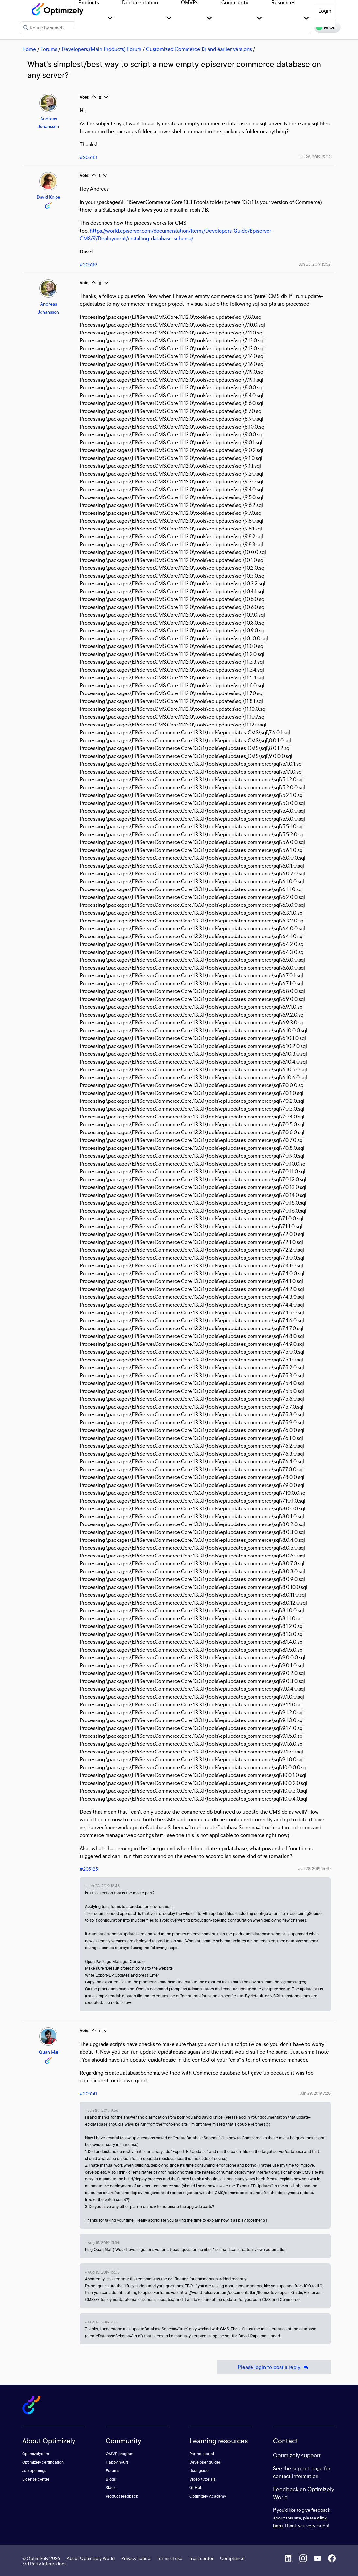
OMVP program (119, 2453)
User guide (199, 2470)
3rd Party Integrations (44, 2563)
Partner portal (201, 2453)
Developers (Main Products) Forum (101, 49)
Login (324, 10)
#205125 (89, 1869)
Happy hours (117, 2462)
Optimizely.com (35, 2453)
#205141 (88, 2093)
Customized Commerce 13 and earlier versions (199, 49)
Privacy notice (135, 2558)
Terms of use (169, 2558)
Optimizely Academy (207, 2496)
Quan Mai (48, 2052)
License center (35, 2479)
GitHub (195, 2487)
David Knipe (48, 197)
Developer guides (205, 2462)
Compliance (232, 2558)
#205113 (88, 157)
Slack (111, 2487)
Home (29, 49)
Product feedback (122, 2496)
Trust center (201, 2558)
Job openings (34, 2470)
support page (307, 2468)
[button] (110, 18)
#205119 (88, 264)
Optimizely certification (43, 2462)
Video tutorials (202, 2479)
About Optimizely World (91, 2558)
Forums (49, 49)
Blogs (111, 2479)
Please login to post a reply (274, 2367)
